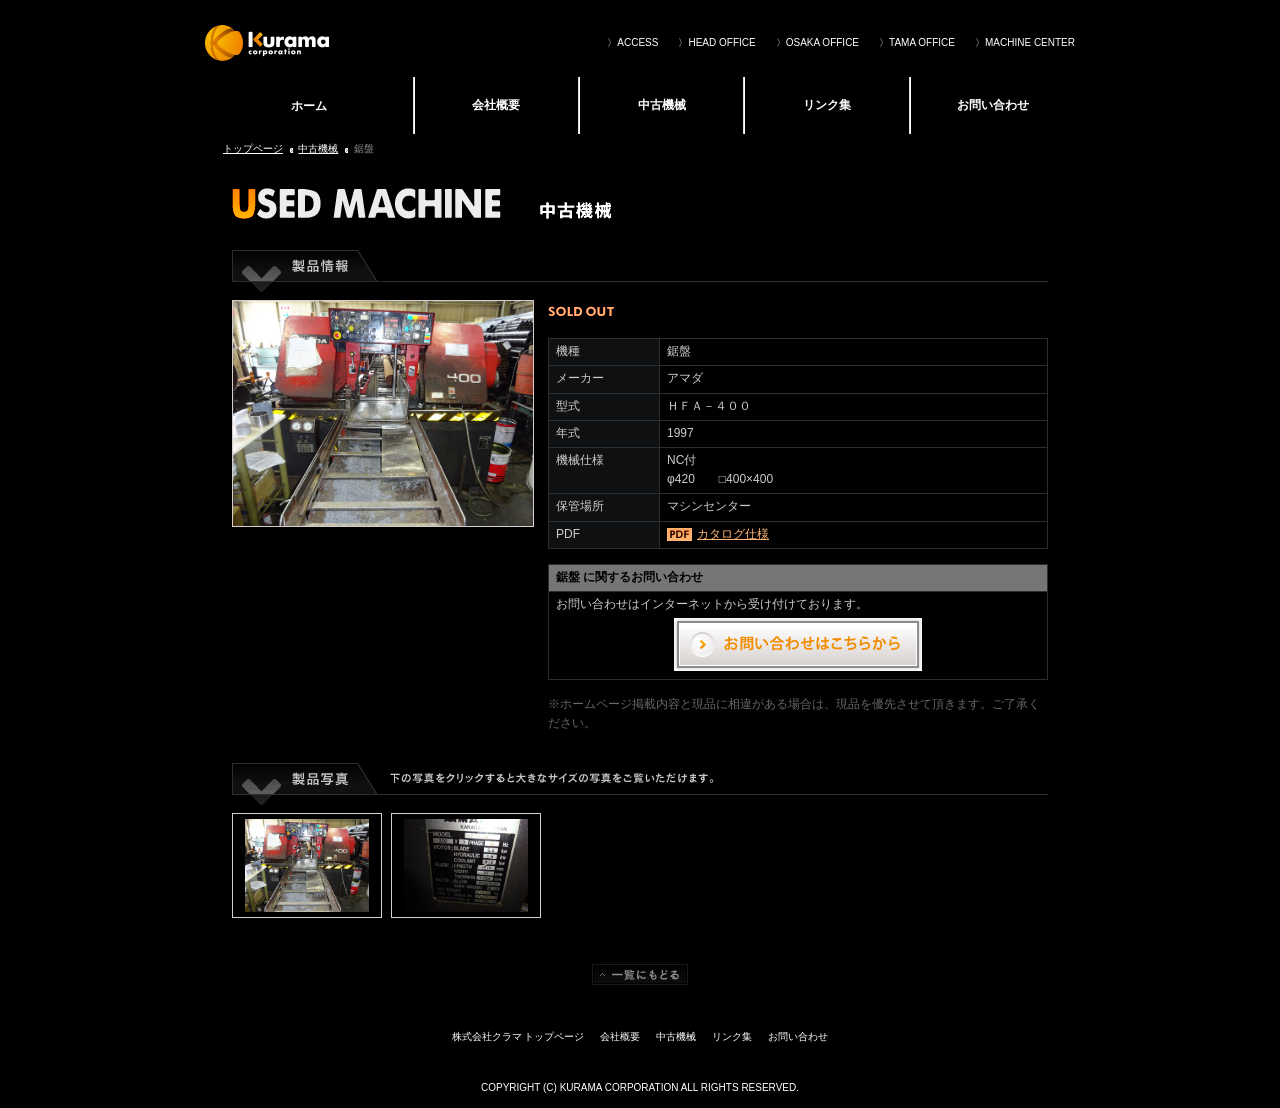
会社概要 (496, 105)
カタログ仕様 (733, 534)
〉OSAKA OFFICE (817, 42)
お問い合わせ (993, 105)
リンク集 (827, 105)
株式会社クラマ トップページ (308, 105)
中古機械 (662, 105)
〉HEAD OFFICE (716, 42)
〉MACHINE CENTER (1025, 42)
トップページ (253, 148)
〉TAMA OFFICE (917, 42)
